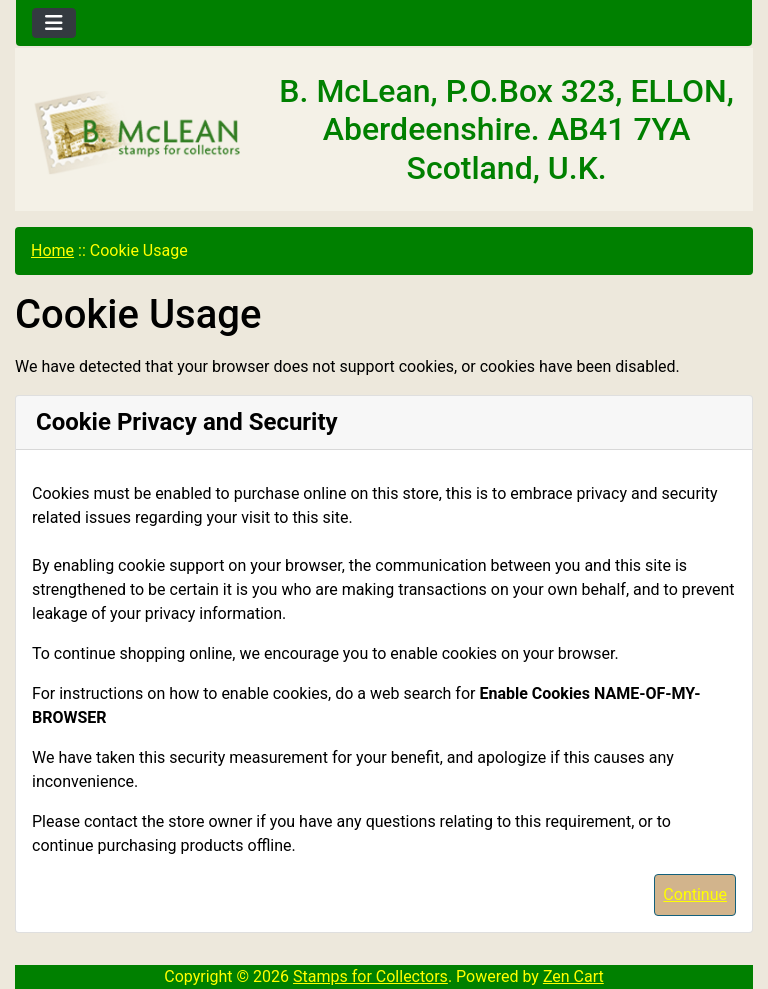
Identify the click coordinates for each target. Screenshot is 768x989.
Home (52, 250)
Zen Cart (573, 976)
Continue (695, 894)
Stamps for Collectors (370, 976)
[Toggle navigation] (54, 23)
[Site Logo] (138, 133)
